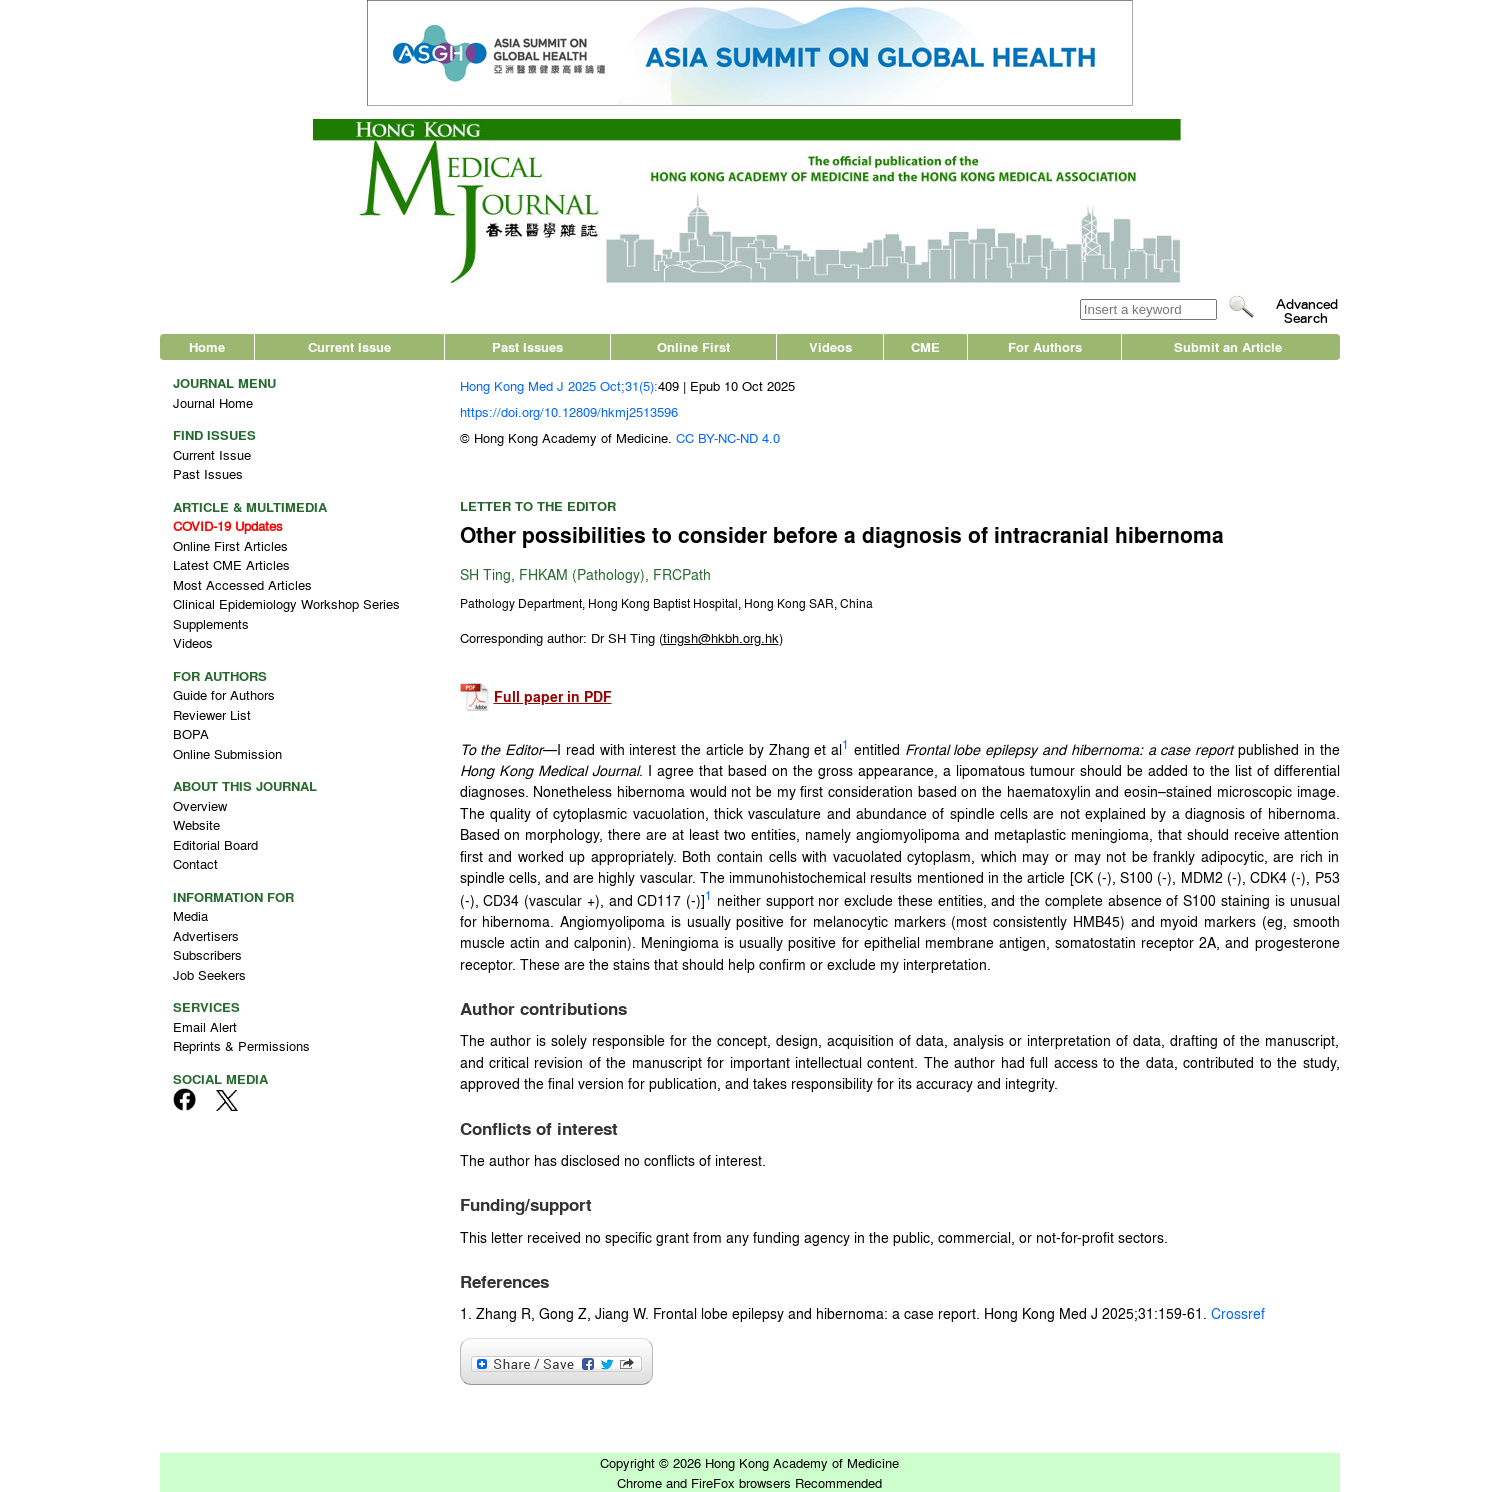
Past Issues (527, 346)
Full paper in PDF (553, 696)
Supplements (211, 623)
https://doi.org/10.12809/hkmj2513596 (569, 411)
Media (190, 915)
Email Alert (205, 1026)
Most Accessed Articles (242, 584)
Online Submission (227, 753)
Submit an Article (1228, 346)
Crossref (1238, 1313)
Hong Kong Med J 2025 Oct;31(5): (559, 385)
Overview (200, 805)
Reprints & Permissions (241, 1045)
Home (207, 346)
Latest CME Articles (231, 564)
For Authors (1045, 346)
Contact (195, 863)
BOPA (191, 733)
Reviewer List (212, 714)
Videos (830, 346)
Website (196, 824)
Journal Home (213, 402)
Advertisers (206, 935)
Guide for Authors (224, 694)
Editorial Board (215, 844)
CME (925, 346)
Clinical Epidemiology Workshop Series (286, 603)
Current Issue (349, 346)
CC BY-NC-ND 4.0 (728, 437)
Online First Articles (230, 545)
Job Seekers (209, 974)
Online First (693, 346)
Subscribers (207, 954)
